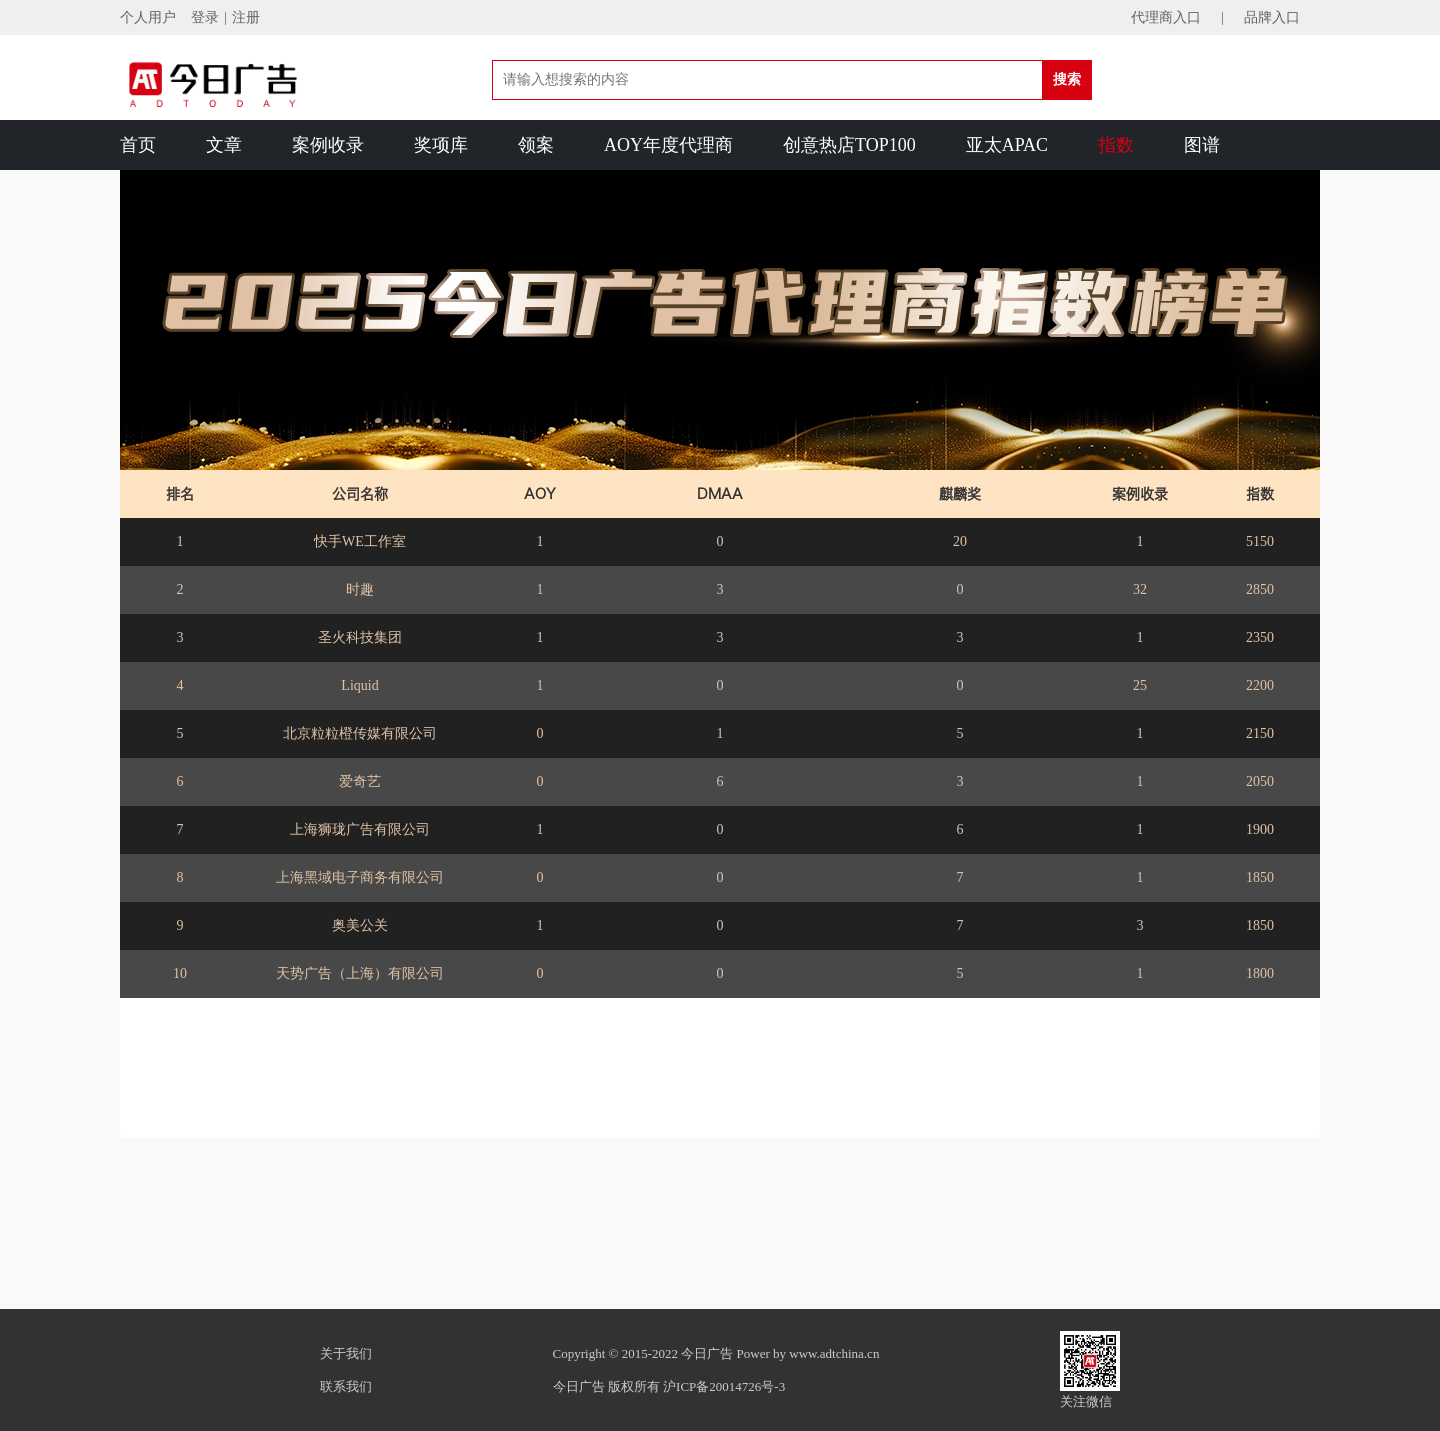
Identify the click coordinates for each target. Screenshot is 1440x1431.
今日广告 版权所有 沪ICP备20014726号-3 (669, 1386)
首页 (138, 145)
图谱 (1202, 145)
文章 (224, 145)
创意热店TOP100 (849, 145)
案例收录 (328, 145)
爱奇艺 (360, 781)
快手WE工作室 (360, 541)
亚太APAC (1007, 145)
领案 (536, 145)
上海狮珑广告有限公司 (360, 829)
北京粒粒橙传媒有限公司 (360, 733)
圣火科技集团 (360, 637)
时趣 (360, 589)
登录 (205, 17)
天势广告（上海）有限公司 (360, 973)
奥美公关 (360, 925)
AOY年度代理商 (668, 145)
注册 (246, 17)
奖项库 (441, 145)
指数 (1116, 145)
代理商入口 (1166, 17)
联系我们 (346, 1386)
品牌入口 (1272, 17)
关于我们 (346, 1353)
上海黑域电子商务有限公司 (360, 877)
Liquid (359, 685)
